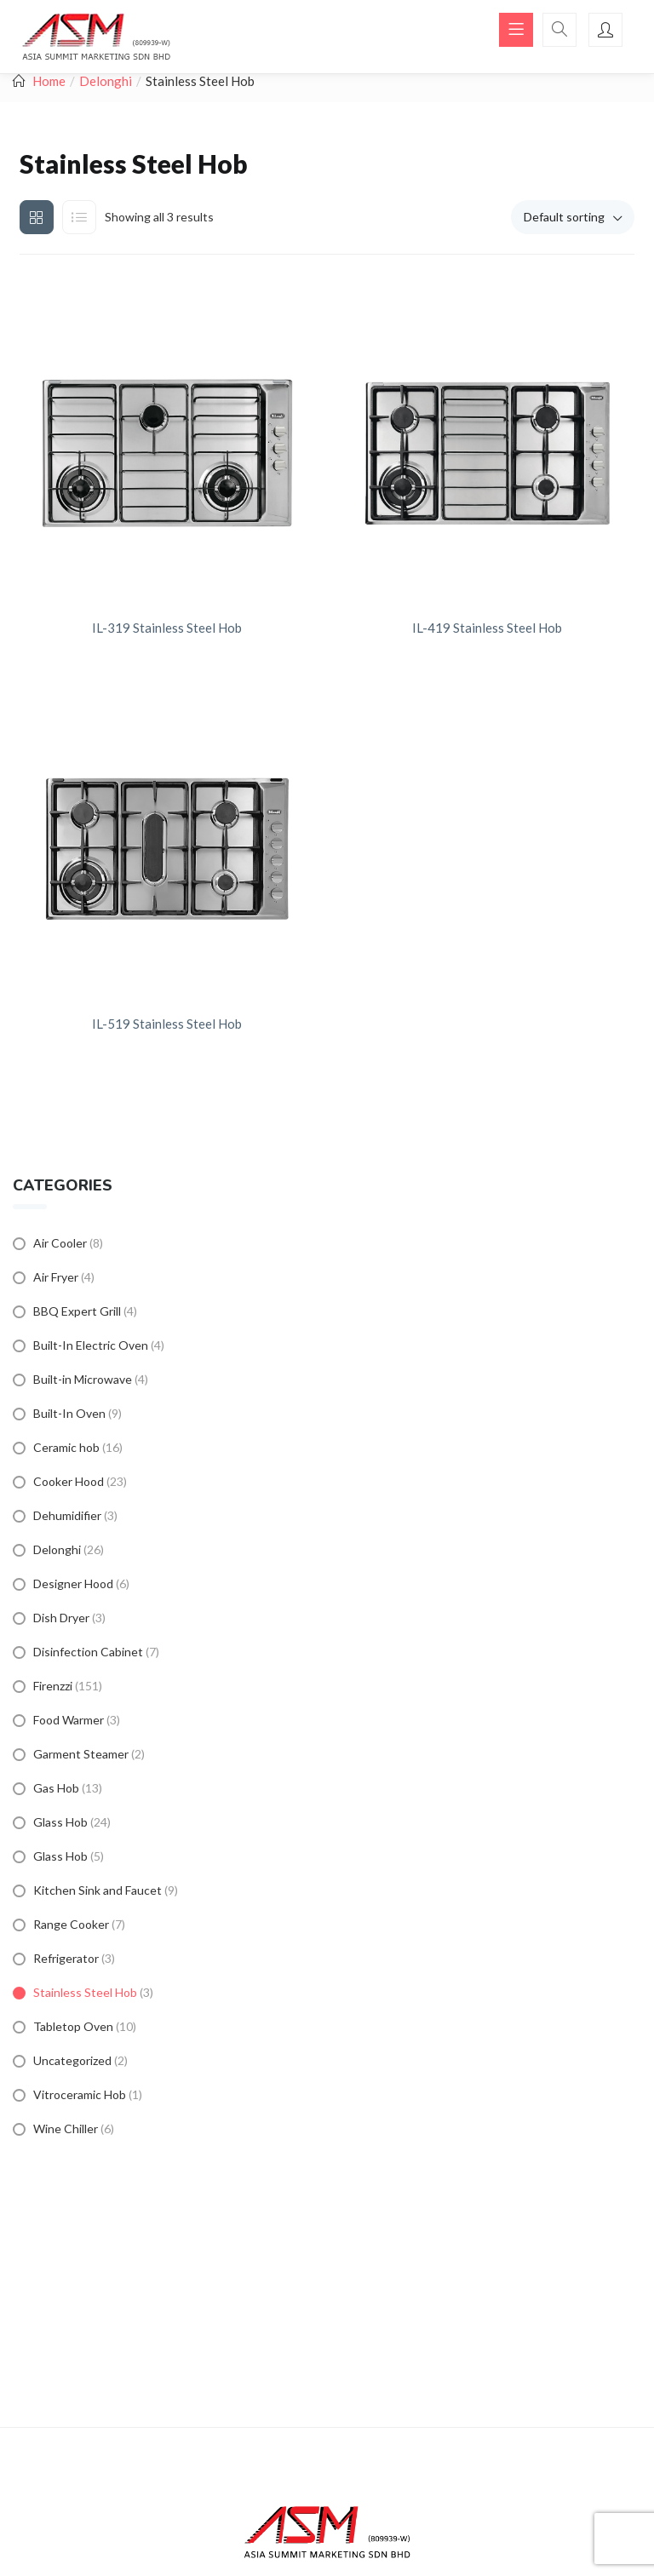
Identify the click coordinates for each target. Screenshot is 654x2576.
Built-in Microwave (82, 1379)
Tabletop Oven (73, 2026)
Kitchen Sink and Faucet (97, 1890)
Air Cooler (60, 1243)
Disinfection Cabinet (88, 1651)
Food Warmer (68, 1720)
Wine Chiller (65, 2128)
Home (49, 81)
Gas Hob (56, 1788)
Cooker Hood (68, 1481)
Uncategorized (72, 2060)
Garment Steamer (81, 1754)
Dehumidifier (67, 1515)
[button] (572, 217)
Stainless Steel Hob (85, 1992)
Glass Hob (60, 1822)
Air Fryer (55, 1277)
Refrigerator (66, 1958)
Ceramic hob (66, 1447)
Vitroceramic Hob (79, 2094)
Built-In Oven (69, 1413)
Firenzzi (52, 1685)
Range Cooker (71, 1924)
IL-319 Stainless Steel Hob (167, 627)
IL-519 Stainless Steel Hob (167, 1023)
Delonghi (105, 81)
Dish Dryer (61, 1617)
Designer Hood (73, 1583)
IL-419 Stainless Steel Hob (487, 627)
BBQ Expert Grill (77, 1311)
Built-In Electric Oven (90, 1345)
